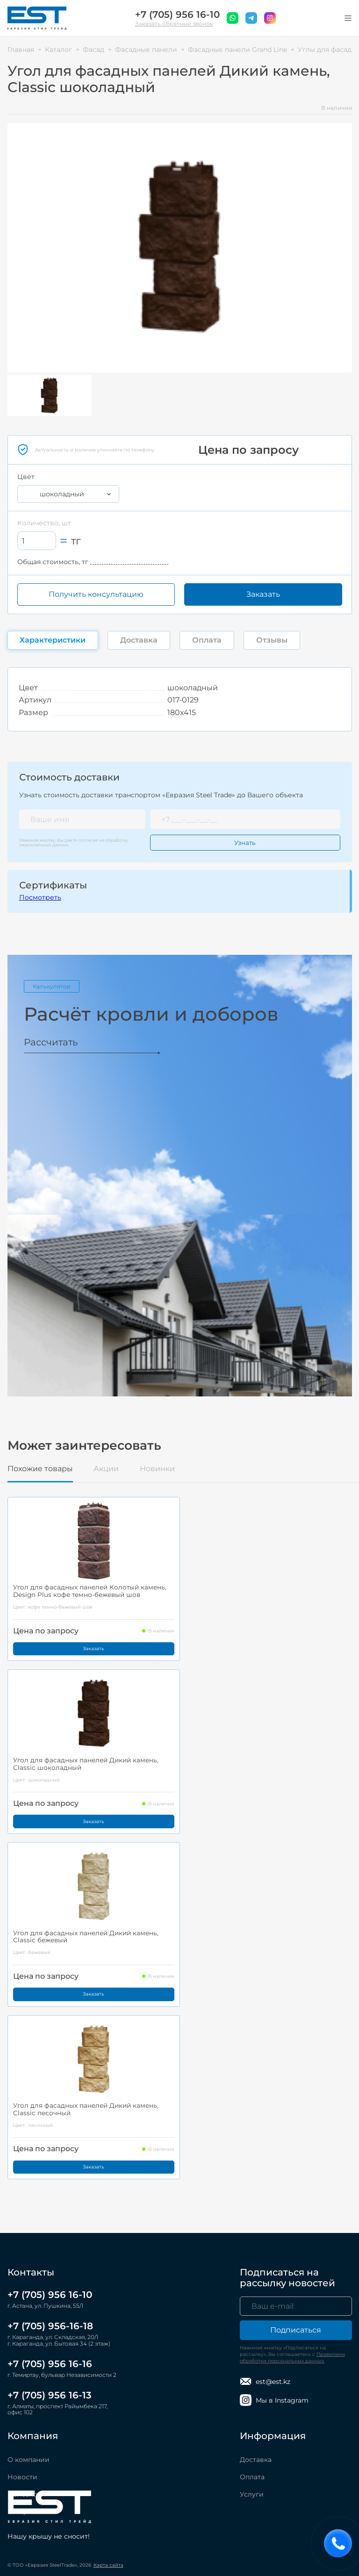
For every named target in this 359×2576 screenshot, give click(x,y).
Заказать (263, 594)
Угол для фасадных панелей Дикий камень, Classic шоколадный (88, 1765)
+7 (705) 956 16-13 (49, 2395)
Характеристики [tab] (53, 640)
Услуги (252, 2494)
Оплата (252, 2477)
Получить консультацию (96, 594)
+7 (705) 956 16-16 (49, 2363)
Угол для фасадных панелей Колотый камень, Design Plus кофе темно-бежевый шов (91, 1591)
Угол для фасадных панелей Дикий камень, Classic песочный (88, 2113)
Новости (22, 2477)
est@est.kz (265, 2382)
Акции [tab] (106, 1469)
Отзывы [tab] (271, 640)
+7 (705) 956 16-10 (177, 14)
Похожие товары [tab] (40, 1469)
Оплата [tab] (207, 640)
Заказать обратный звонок (174, 23)
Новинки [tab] (157, 1469)
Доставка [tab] (139, 640)
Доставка (256, 2460)
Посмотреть (40, 897)
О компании (28, 2460)
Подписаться (295, 2330)
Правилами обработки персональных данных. (292, 2358)
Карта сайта (108, 2565)
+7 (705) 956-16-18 (50, 2326)
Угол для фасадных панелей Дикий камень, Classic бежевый (88, 1939)
